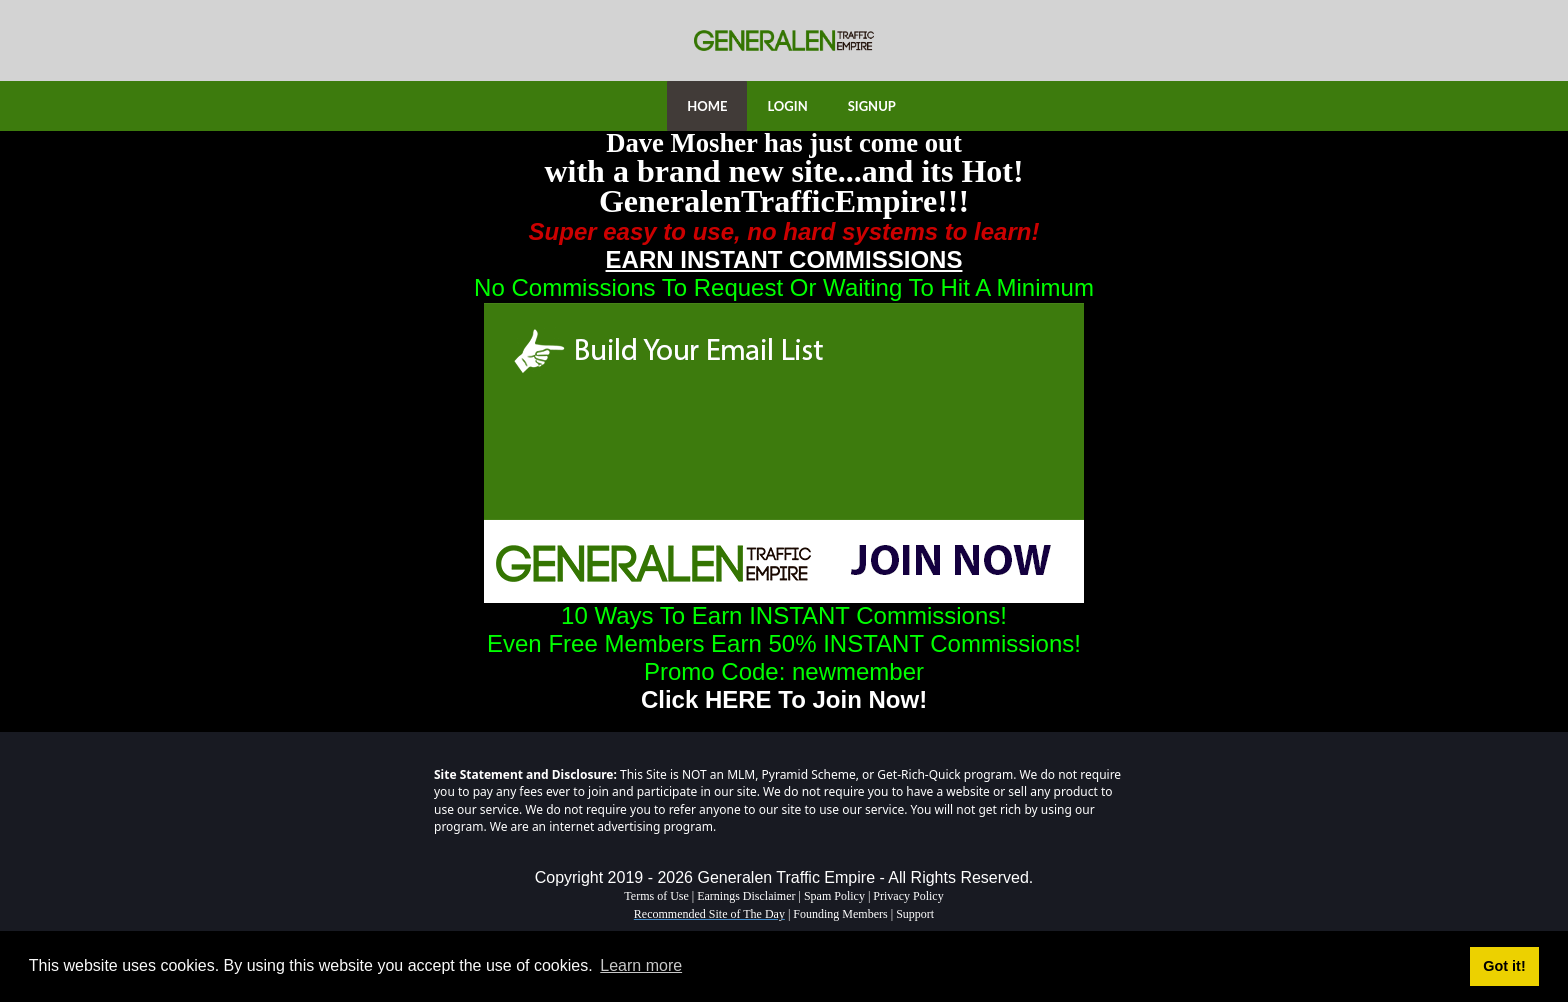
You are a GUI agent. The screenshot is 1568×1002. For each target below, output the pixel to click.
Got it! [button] (1504, 966)
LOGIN (787, 106)
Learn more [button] (641, 965)
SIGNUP (872, 106)
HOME (707, 106)
